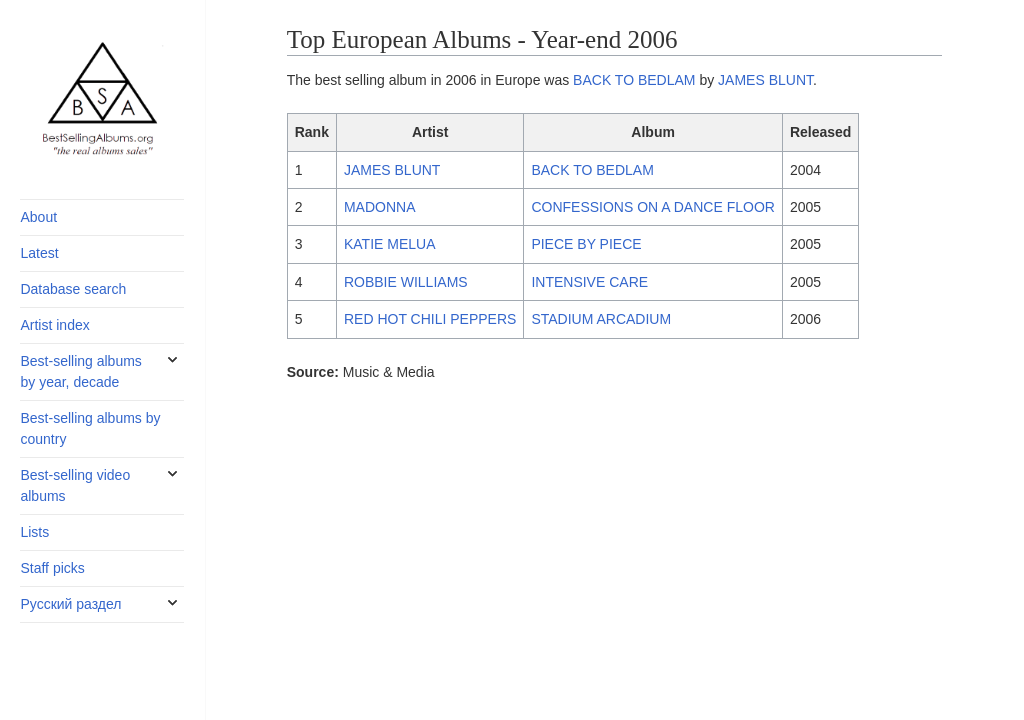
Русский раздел (70, 604)
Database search (73, 289)
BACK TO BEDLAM (634, 80)
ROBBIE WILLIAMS (406, 282)
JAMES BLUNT (765, 80)
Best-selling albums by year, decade (80, 371)
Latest (39, 253)
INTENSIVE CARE (589, 282)
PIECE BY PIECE (586, 244)
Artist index (54, 325)
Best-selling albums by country (90, 428)
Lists (34, 532)
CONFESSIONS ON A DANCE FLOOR (653, 207)
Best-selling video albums (75, 485)
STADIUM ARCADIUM (601, 319)
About (38, 217)
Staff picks (52, 568)
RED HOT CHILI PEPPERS (430, 319)
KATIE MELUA (390, 244)
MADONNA (380, 207)
